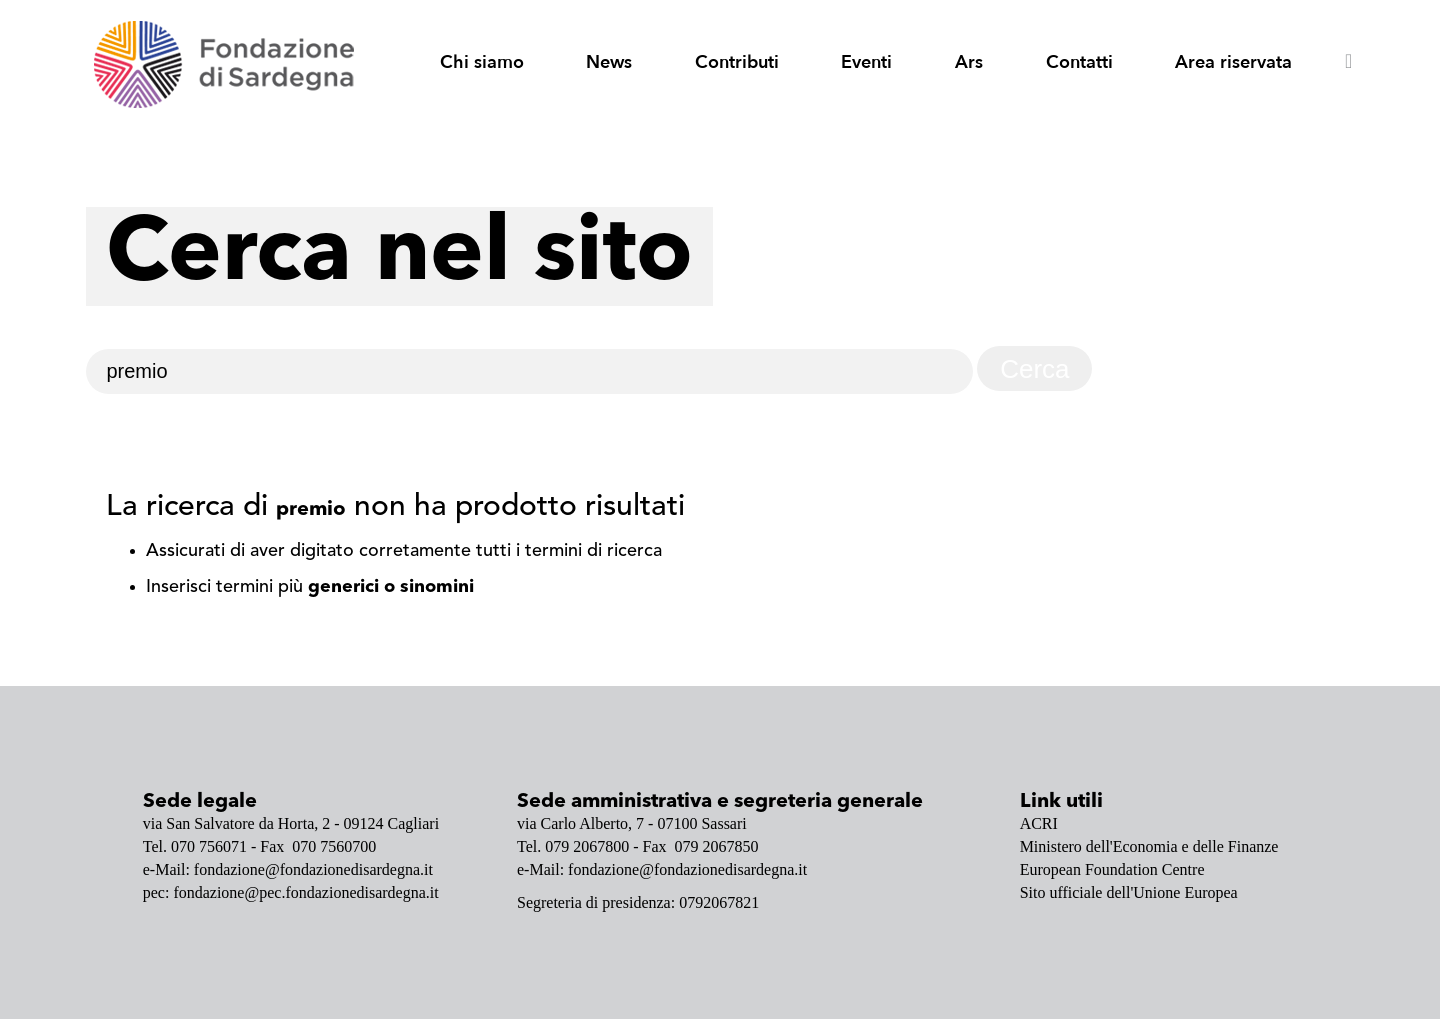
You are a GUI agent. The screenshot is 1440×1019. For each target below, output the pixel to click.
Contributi (737, 62)
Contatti (1079, 62)
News (609, 62)
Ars (969, 62)
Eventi (866, 62)
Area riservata (1233, 62)
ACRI (1039, 823)
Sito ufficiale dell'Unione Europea (1129, 892)
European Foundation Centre (1112, 869)
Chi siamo (482, 62)
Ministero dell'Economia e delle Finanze (1149, 846)
